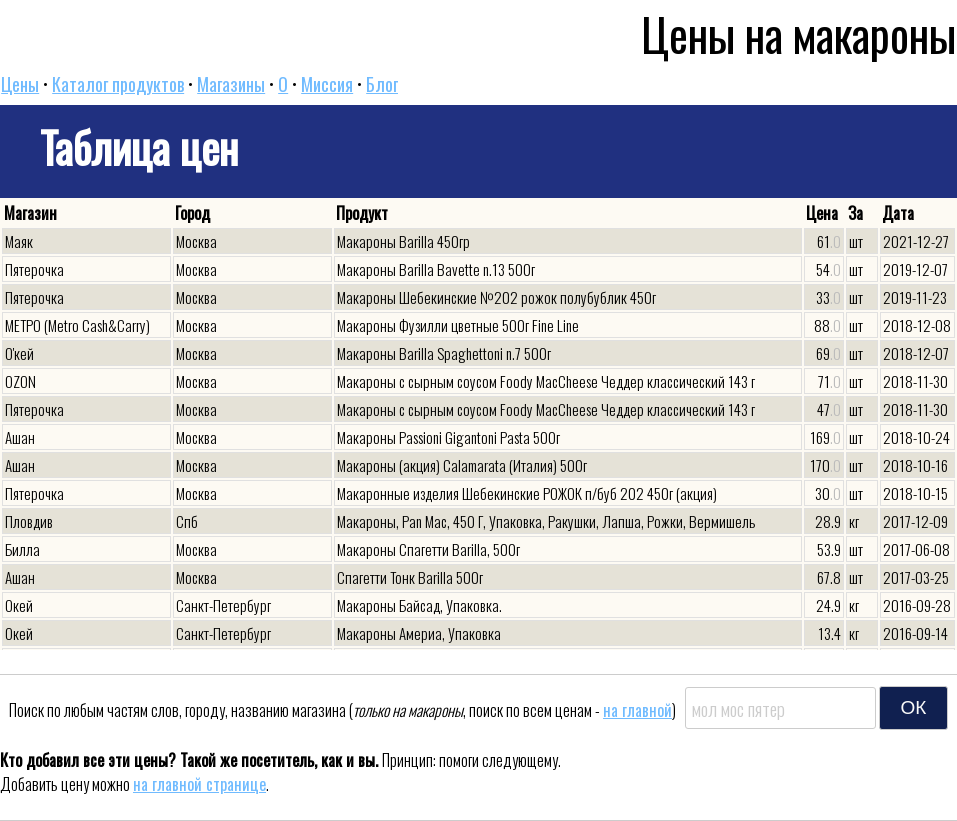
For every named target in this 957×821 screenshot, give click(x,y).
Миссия (327, 84)
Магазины (231, 84)
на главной (637, 710)
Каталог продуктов (118, 84)
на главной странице (199, 784)
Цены (20, 84)
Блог (382, 84)
